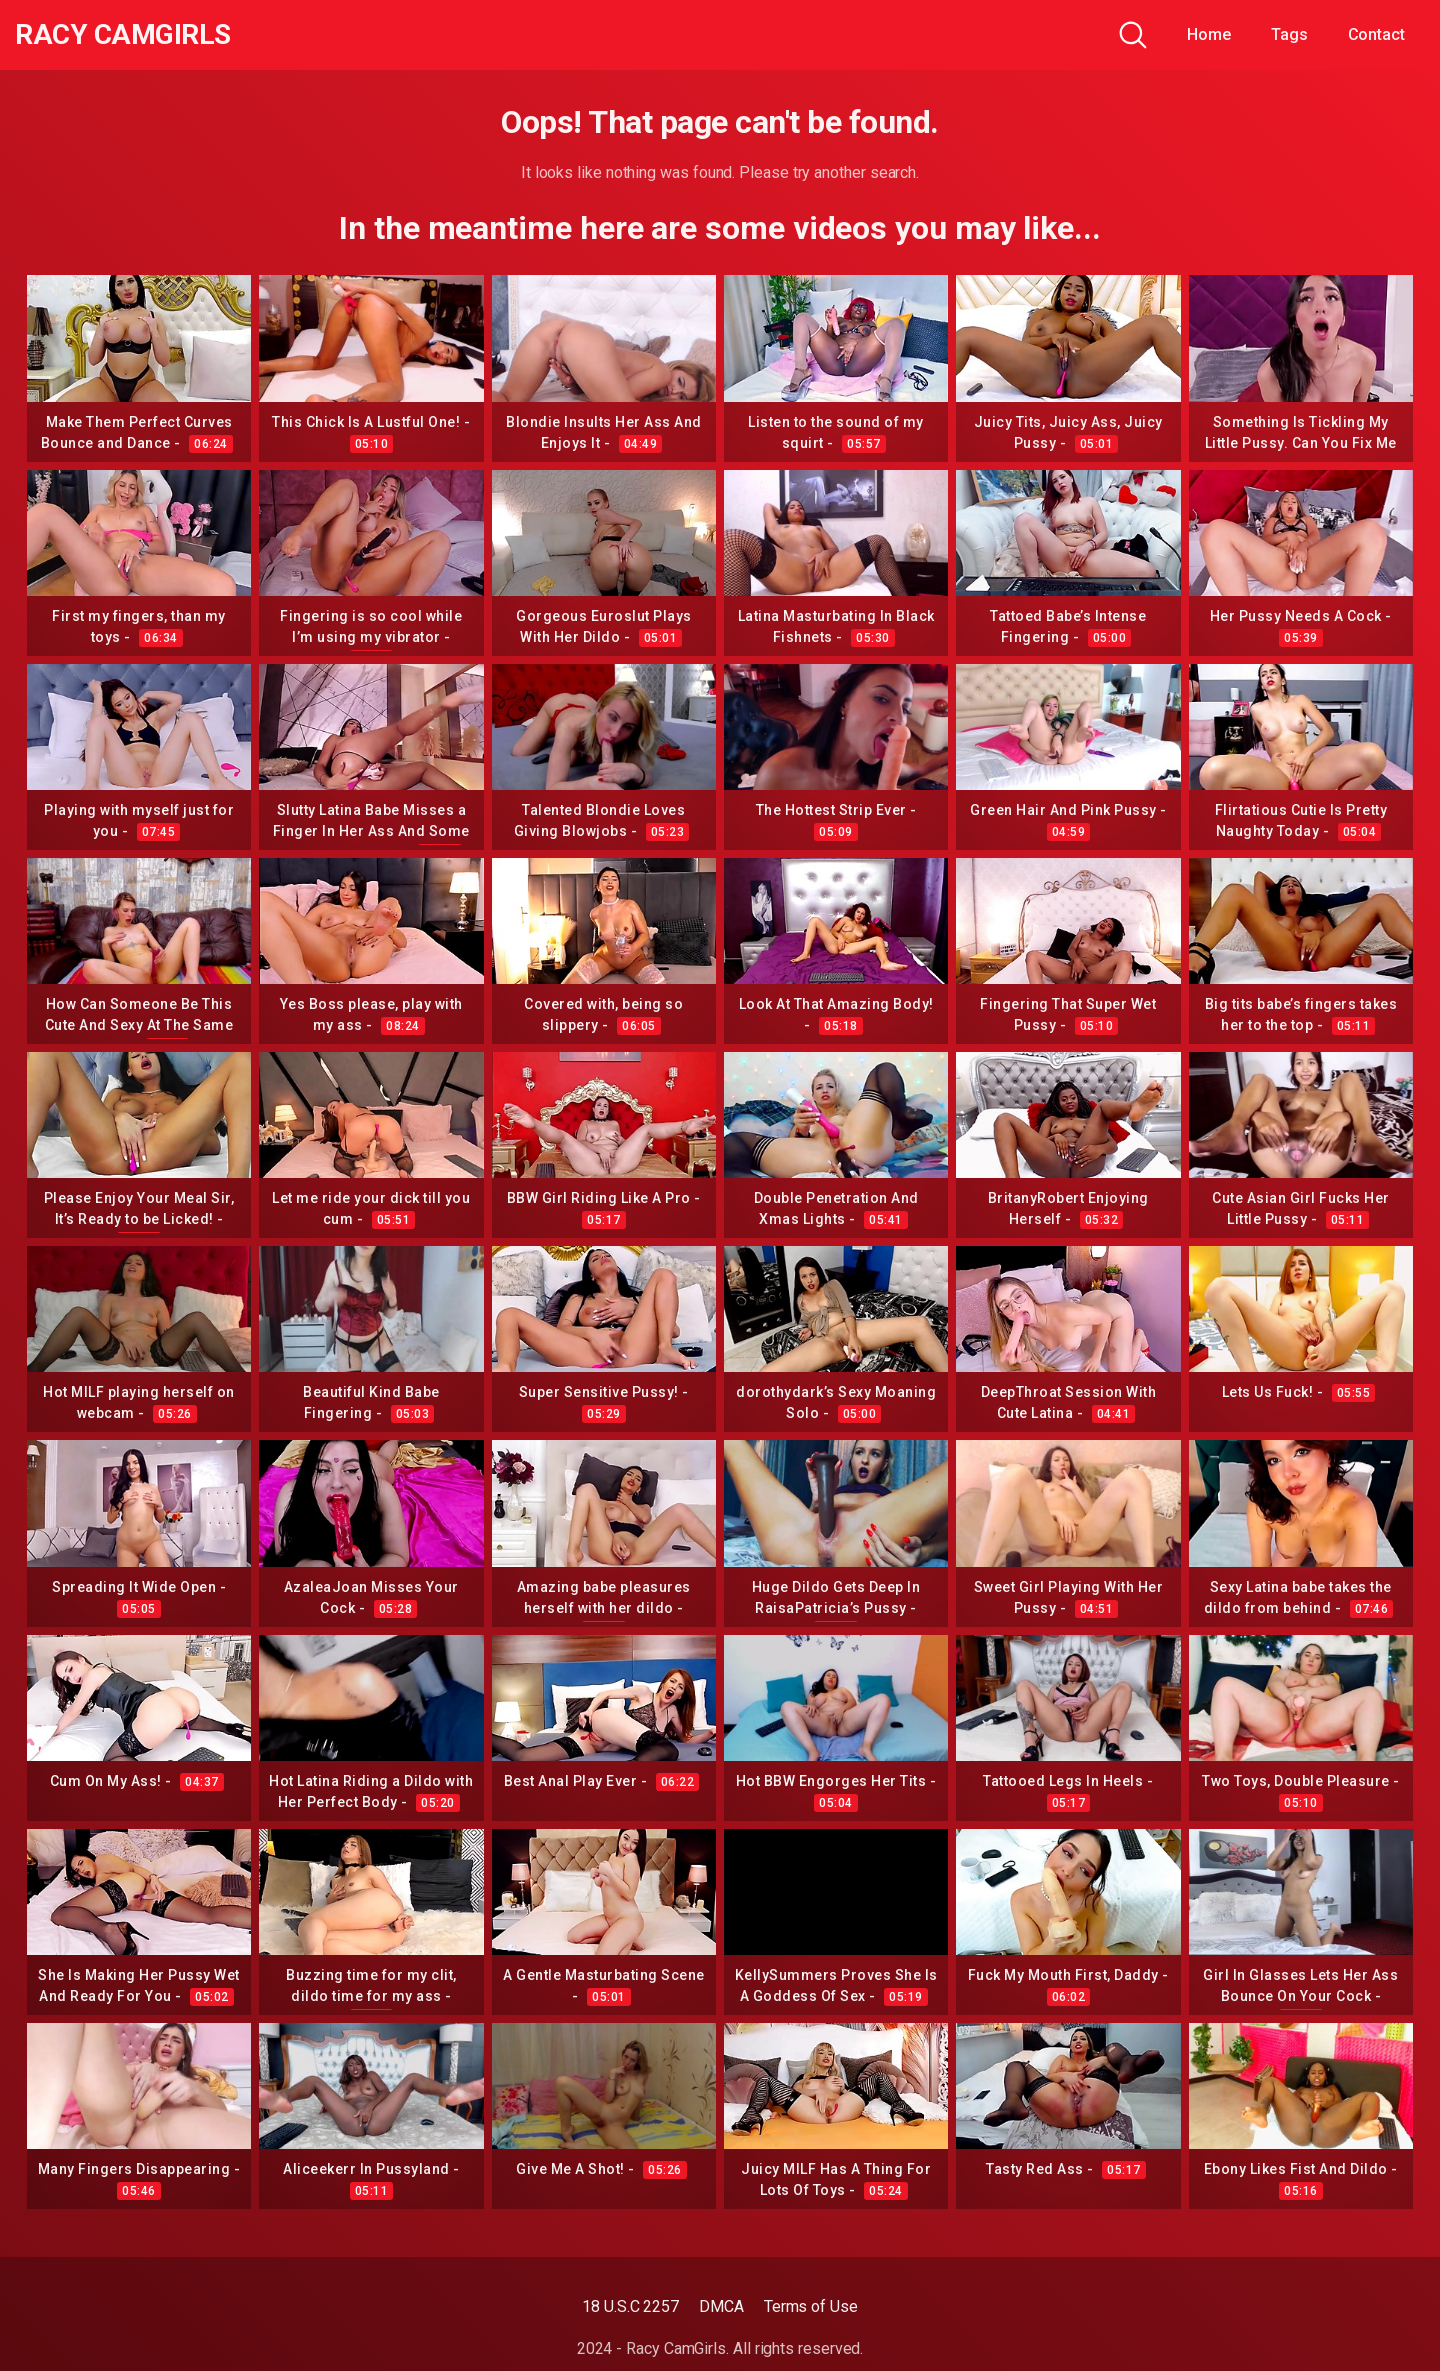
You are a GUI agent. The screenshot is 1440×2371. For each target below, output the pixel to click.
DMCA (721, 2306)
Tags (1289, 34)
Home (1209, 34)
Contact (1376, 34)
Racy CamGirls (123, 35)
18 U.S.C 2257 (630, 2306)
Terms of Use (811, 2306)
